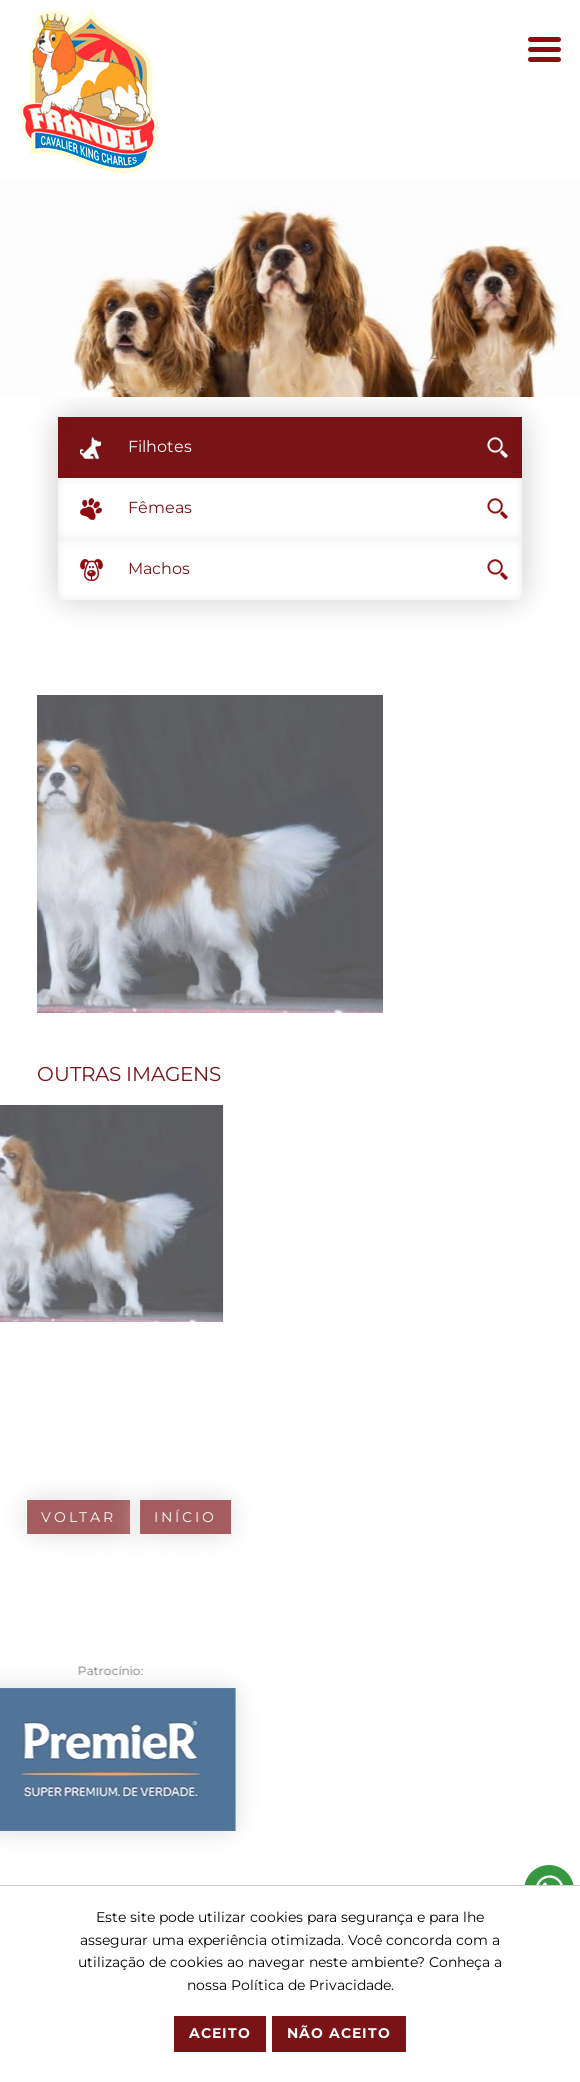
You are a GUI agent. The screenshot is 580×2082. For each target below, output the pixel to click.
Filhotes (318, 446)
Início (115, 1517)
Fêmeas (318, 507)
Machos (318, 568)
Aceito (220, 2033)
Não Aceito (339, 2033)
